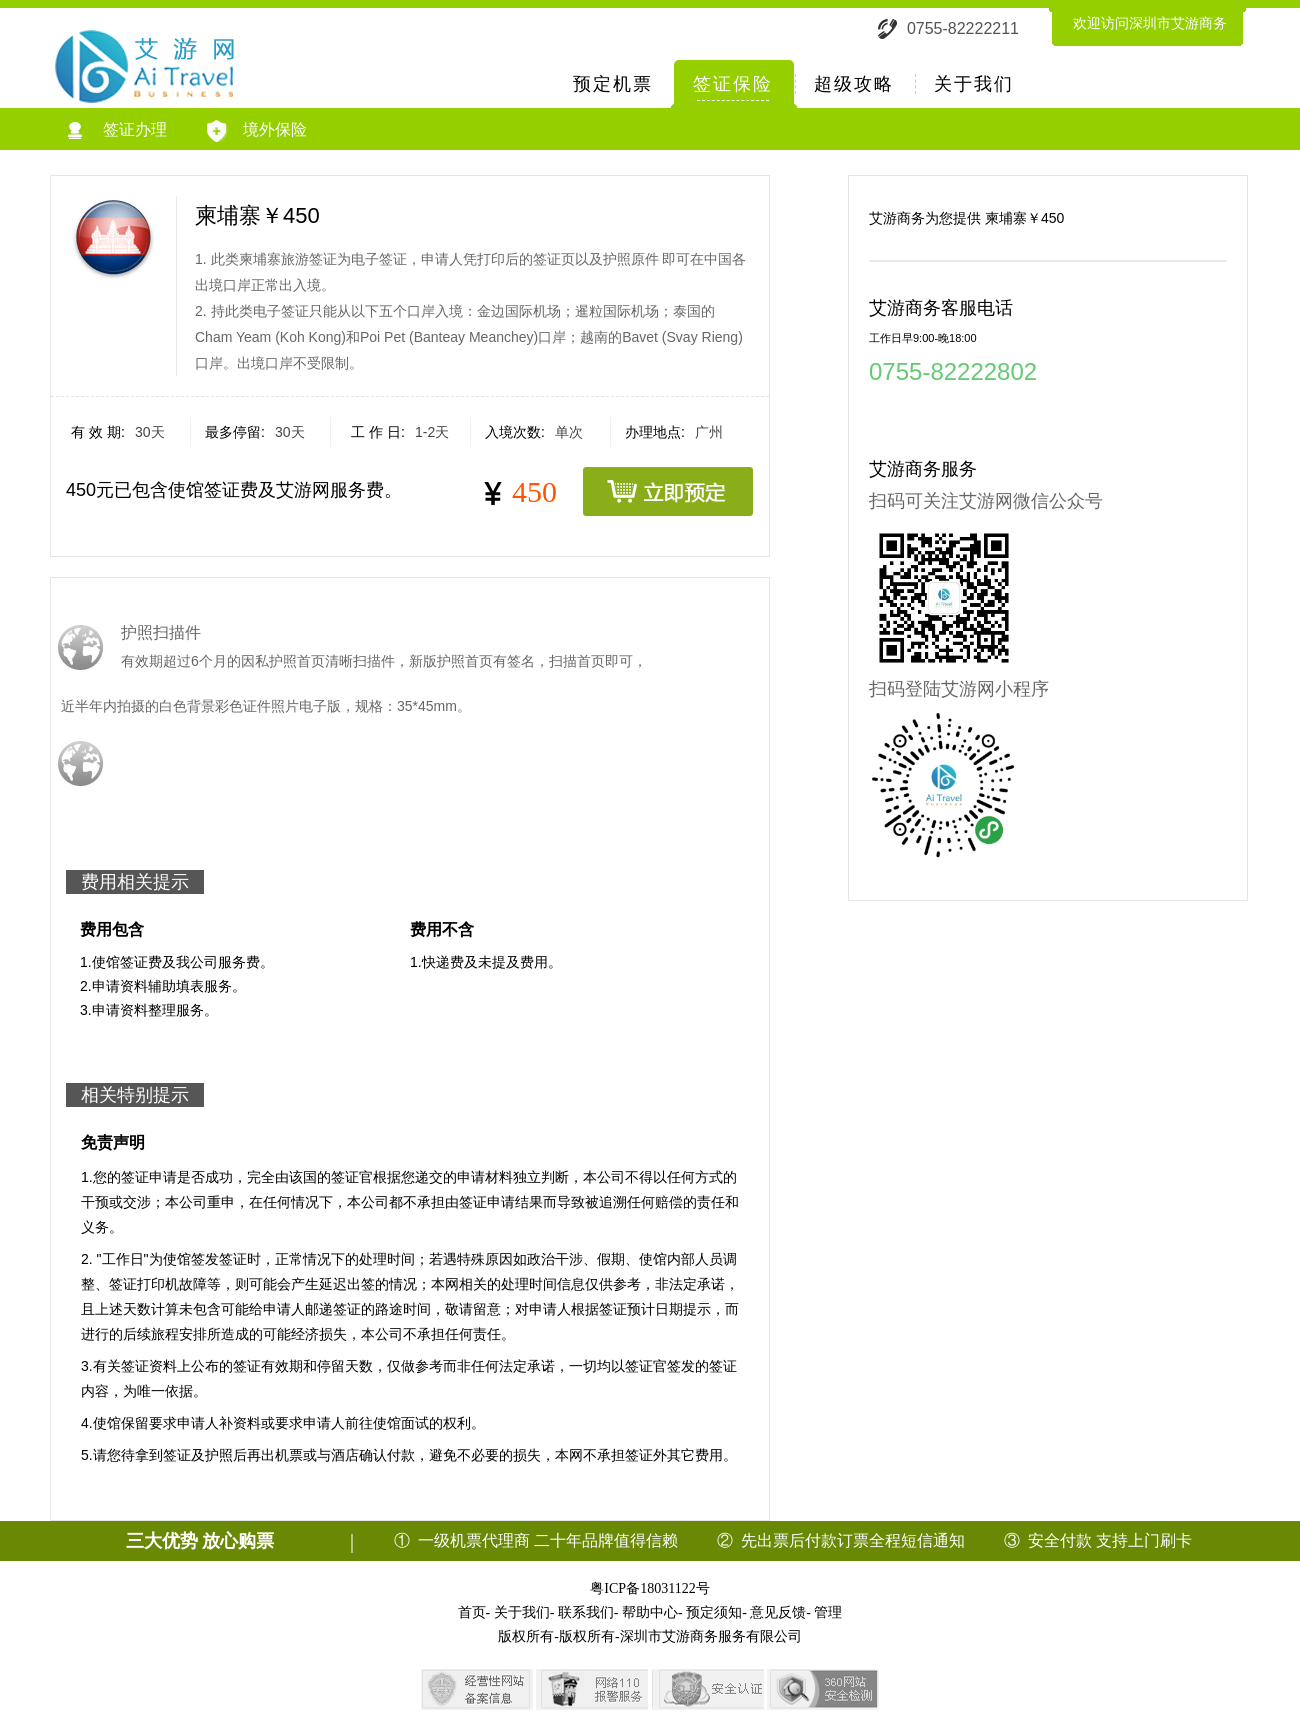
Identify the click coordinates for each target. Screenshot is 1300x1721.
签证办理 (117, 131)
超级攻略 (854, 84)
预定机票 (613, 84)
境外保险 (256, 131)
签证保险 (733, 84)
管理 (828, 1612)
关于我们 (974, 84)
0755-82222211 (963, 28)
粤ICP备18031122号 (649, 1588)
